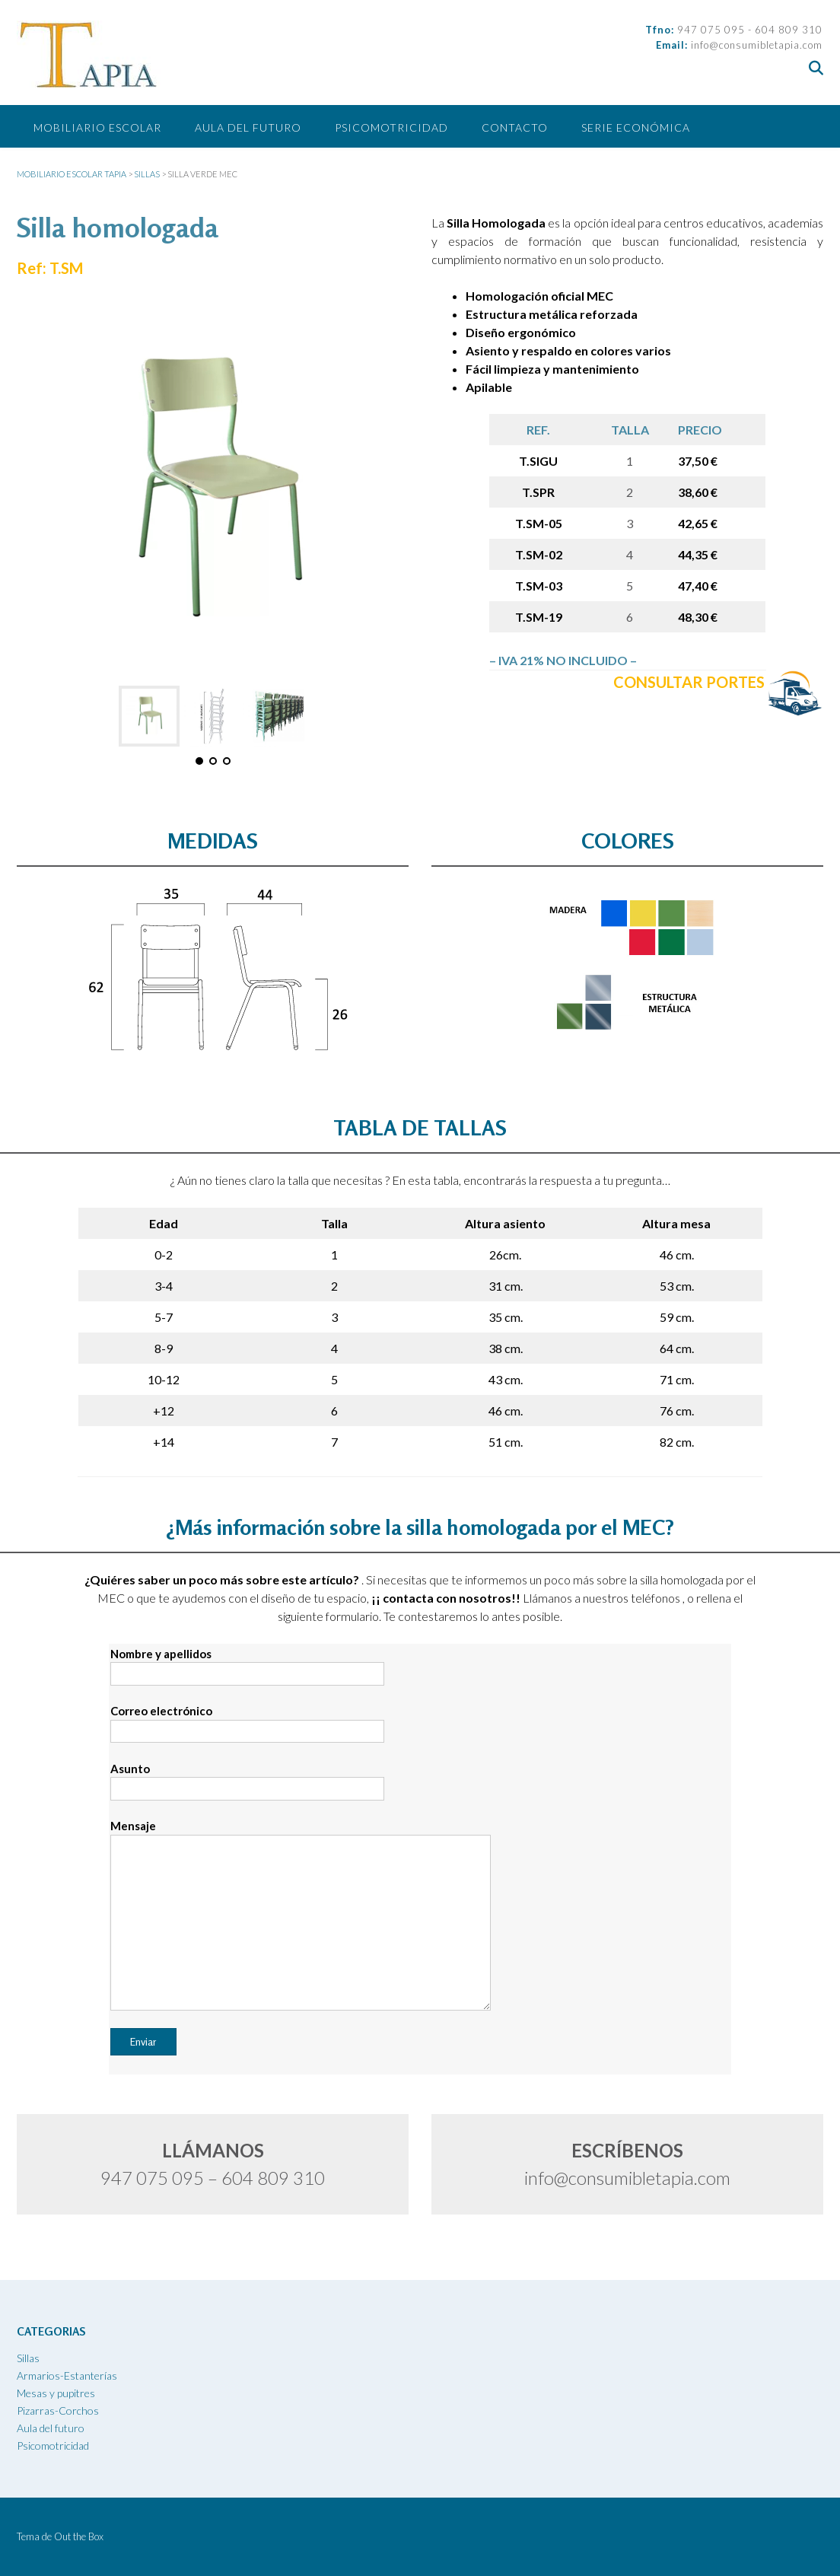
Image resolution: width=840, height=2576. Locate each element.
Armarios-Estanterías (67, 2375)
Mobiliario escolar (97, 127)
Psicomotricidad (391, 127)
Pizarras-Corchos (58, 2410)
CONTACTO (515, 127)
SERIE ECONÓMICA (635, 127)
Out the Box (78, 2536)
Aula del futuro (248, 127)
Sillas (28, 2358)
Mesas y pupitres (56, 2393)
